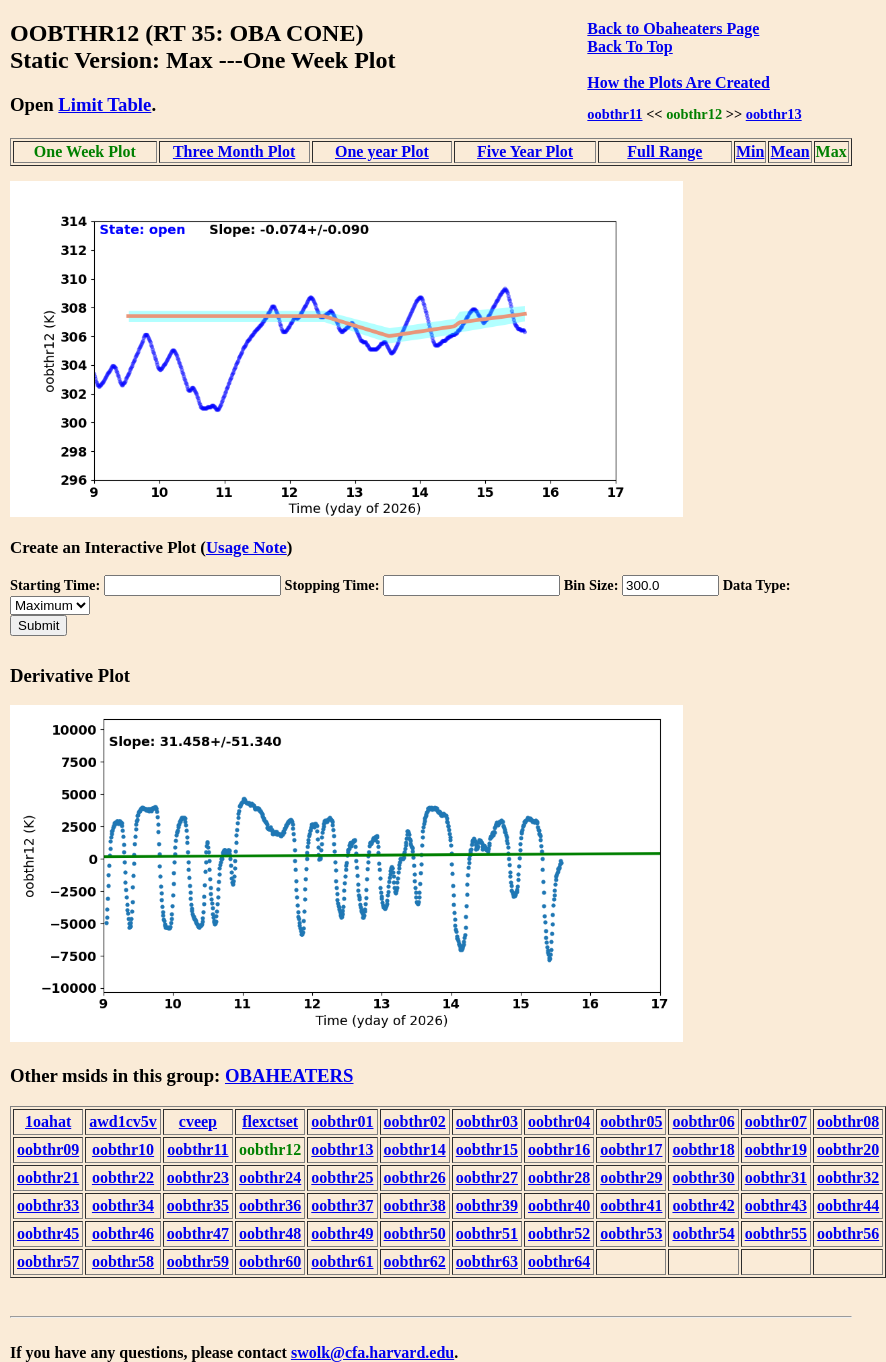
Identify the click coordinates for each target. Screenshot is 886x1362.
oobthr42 (703, 1205)
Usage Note (246, 547)
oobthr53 (631, 1233)
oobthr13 (774, 114)
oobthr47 (198, 1233)
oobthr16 (559, 1149)
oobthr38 (415, 1205)
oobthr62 (415, 1261)
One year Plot (382, 151)
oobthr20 (848, 1149)
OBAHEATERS (289, 1075)
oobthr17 (631, 1149)
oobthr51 (487, 1233)
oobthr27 (487, 1177)
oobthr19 (776, 1149)
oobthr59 (198, 1261)
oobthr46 (123, 1233)
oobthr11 (614, 114)
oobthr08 (848, 1121)
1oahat (48, 1121)
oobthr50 (415, 1233)
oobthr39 (487, 1205)
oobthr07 (776, 1121)
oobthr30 (703, 1177)
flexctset (270, 1121)
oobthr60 (270, 1261)
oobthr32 (848, 1177)
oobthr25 (342, 1177)
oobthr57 (48, 1261)
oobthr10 (123, 1149)
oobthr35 (198, 1205)
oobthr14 (415, 1149)
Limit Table (104, 104)
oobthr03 (487, 1121)
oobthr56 (848, 1233)
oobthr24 (270, 1177)
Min (750, 151)
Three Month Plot (234, 151)
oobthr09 (48, 1149)
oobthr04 (559, 1121)
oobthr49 (342, 1233)
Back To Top (629, 46)
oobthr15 (487, 1149)
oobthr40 (559, 1205)
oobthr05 (631, 1121)
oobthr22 (123, 1177)
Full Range (664, 151)
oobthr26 (415, 1177)
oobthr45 (48, 1233)
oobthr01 (342, 1121)
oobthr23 (198, 1177)
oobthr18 (703, 1149)
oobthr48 (270, 1233)
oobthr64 (559, 1261)
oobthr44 (848, 1205)
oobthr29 (631, 1177)
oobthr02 (415, 1121)
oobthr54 (703, 1233)
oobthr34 (123, 1205)
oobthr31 (776, 1177)
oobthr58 (123, 1261)
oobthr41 (631, 1205)
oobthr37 (342, 1205)
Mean (789, 151)
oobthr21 (48, 1177)
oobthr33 (48, 1205)
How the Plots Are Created (678, 82)
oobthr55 (776, 1233)
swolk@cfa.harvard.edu (372, 1352)
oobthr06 (703, 1121)
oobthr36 (270, 1205)
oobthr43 (776, 1205)
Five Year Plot (525, 151)
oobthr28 (559, 1177)
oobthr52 (559, 1233)
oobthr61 (342, 1261)
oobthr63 (487, 1261)
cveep (198, 1121)
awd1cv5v (123, 1121)
